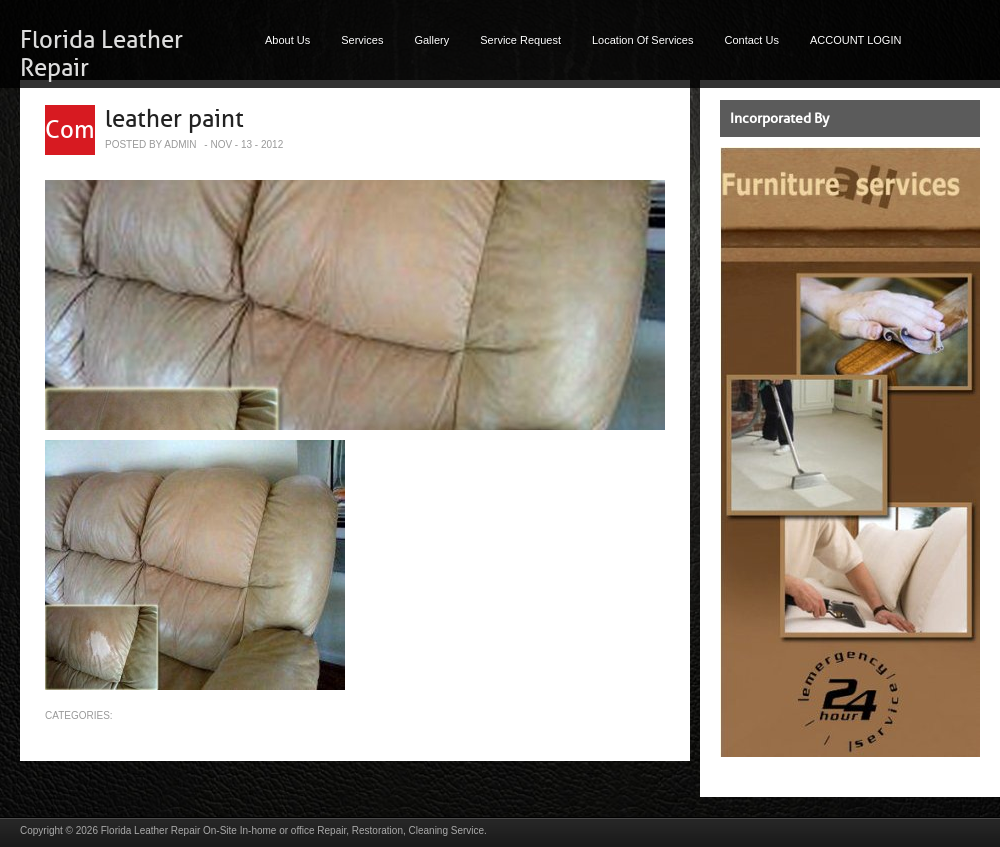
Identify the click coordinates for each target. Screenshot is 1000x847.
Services (362, 40)
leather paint (174, 119)
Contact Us (752, 40)
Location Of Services (643, 40)
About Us (287, 40)
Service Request (520, 40)
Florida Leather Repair (151, 830)
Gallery (431, 40)
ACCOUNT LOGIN (855, 40)
